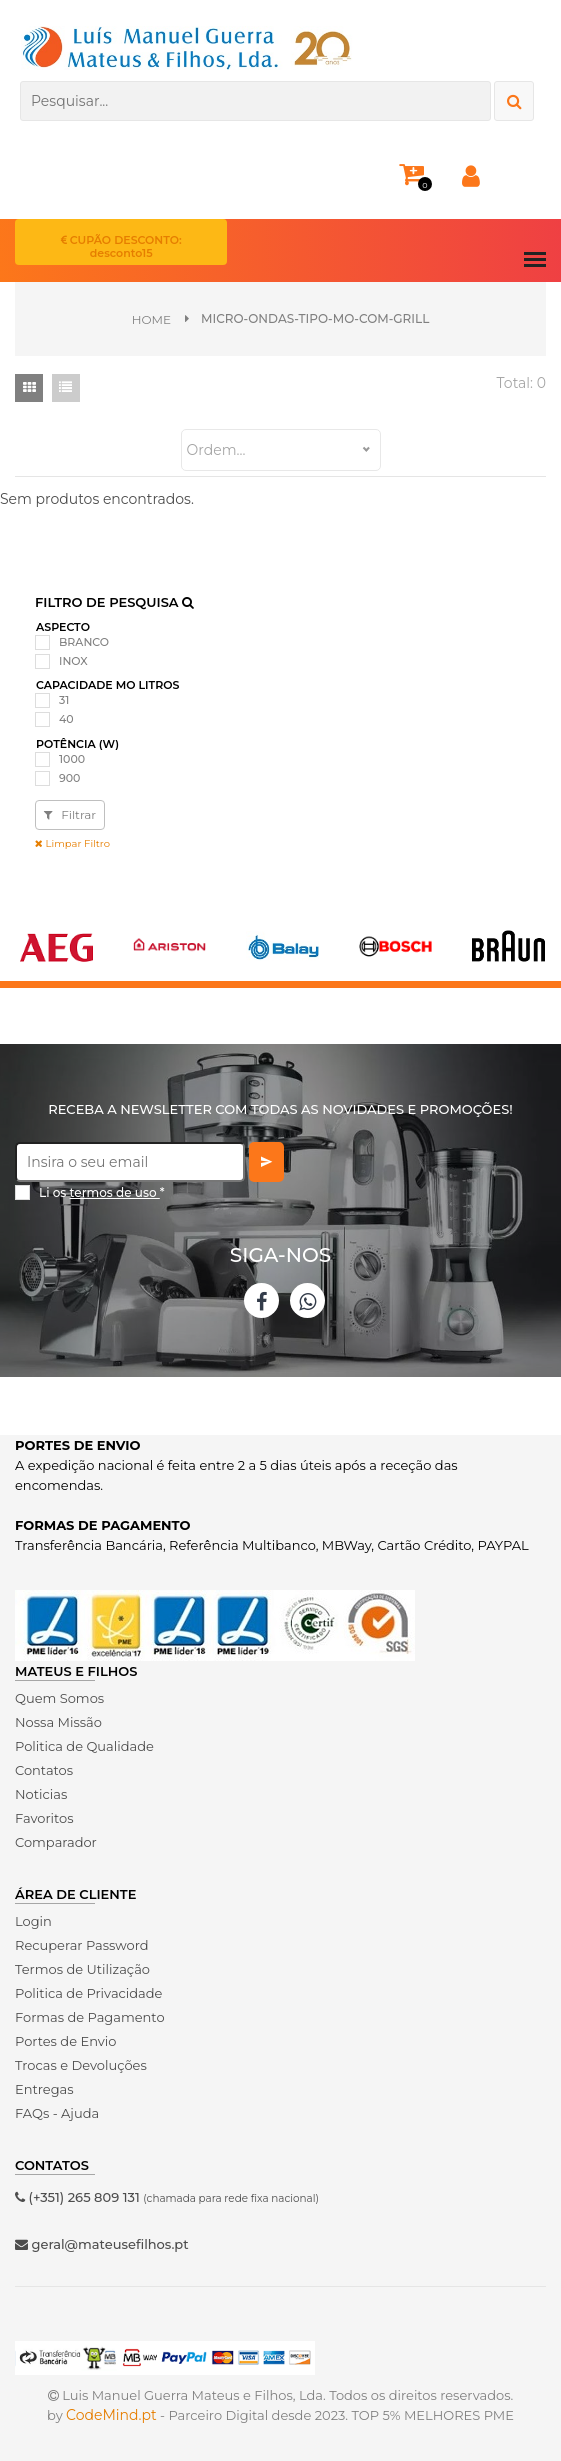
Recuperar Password (82, 1945)
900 (69, 778)
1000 (72, 759)
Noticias (41, 1794)
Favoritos (44, 1818)
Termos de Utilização (82, 1969)
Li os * (102, 1192)
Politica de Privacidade (88, 1993)
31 (64, 700)
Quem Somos (59, 1698)
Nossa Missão (58, 1722)
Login (33, 1921)
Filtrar (70, 814)
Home (151, 319)
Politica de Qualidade (84, 1746)
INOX (73, 661)
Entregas (44, 2089)
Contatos (44, 1770)
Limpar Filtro (72, 843)
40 (66, 719)
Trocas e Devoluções (81, 2065)
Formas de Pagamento (90, 2017)
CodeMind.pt (111, 2415)
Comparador (56, 1842)
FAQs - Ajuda (57, 2113)
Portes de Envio (65, 2041)
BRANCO (84, 642)
